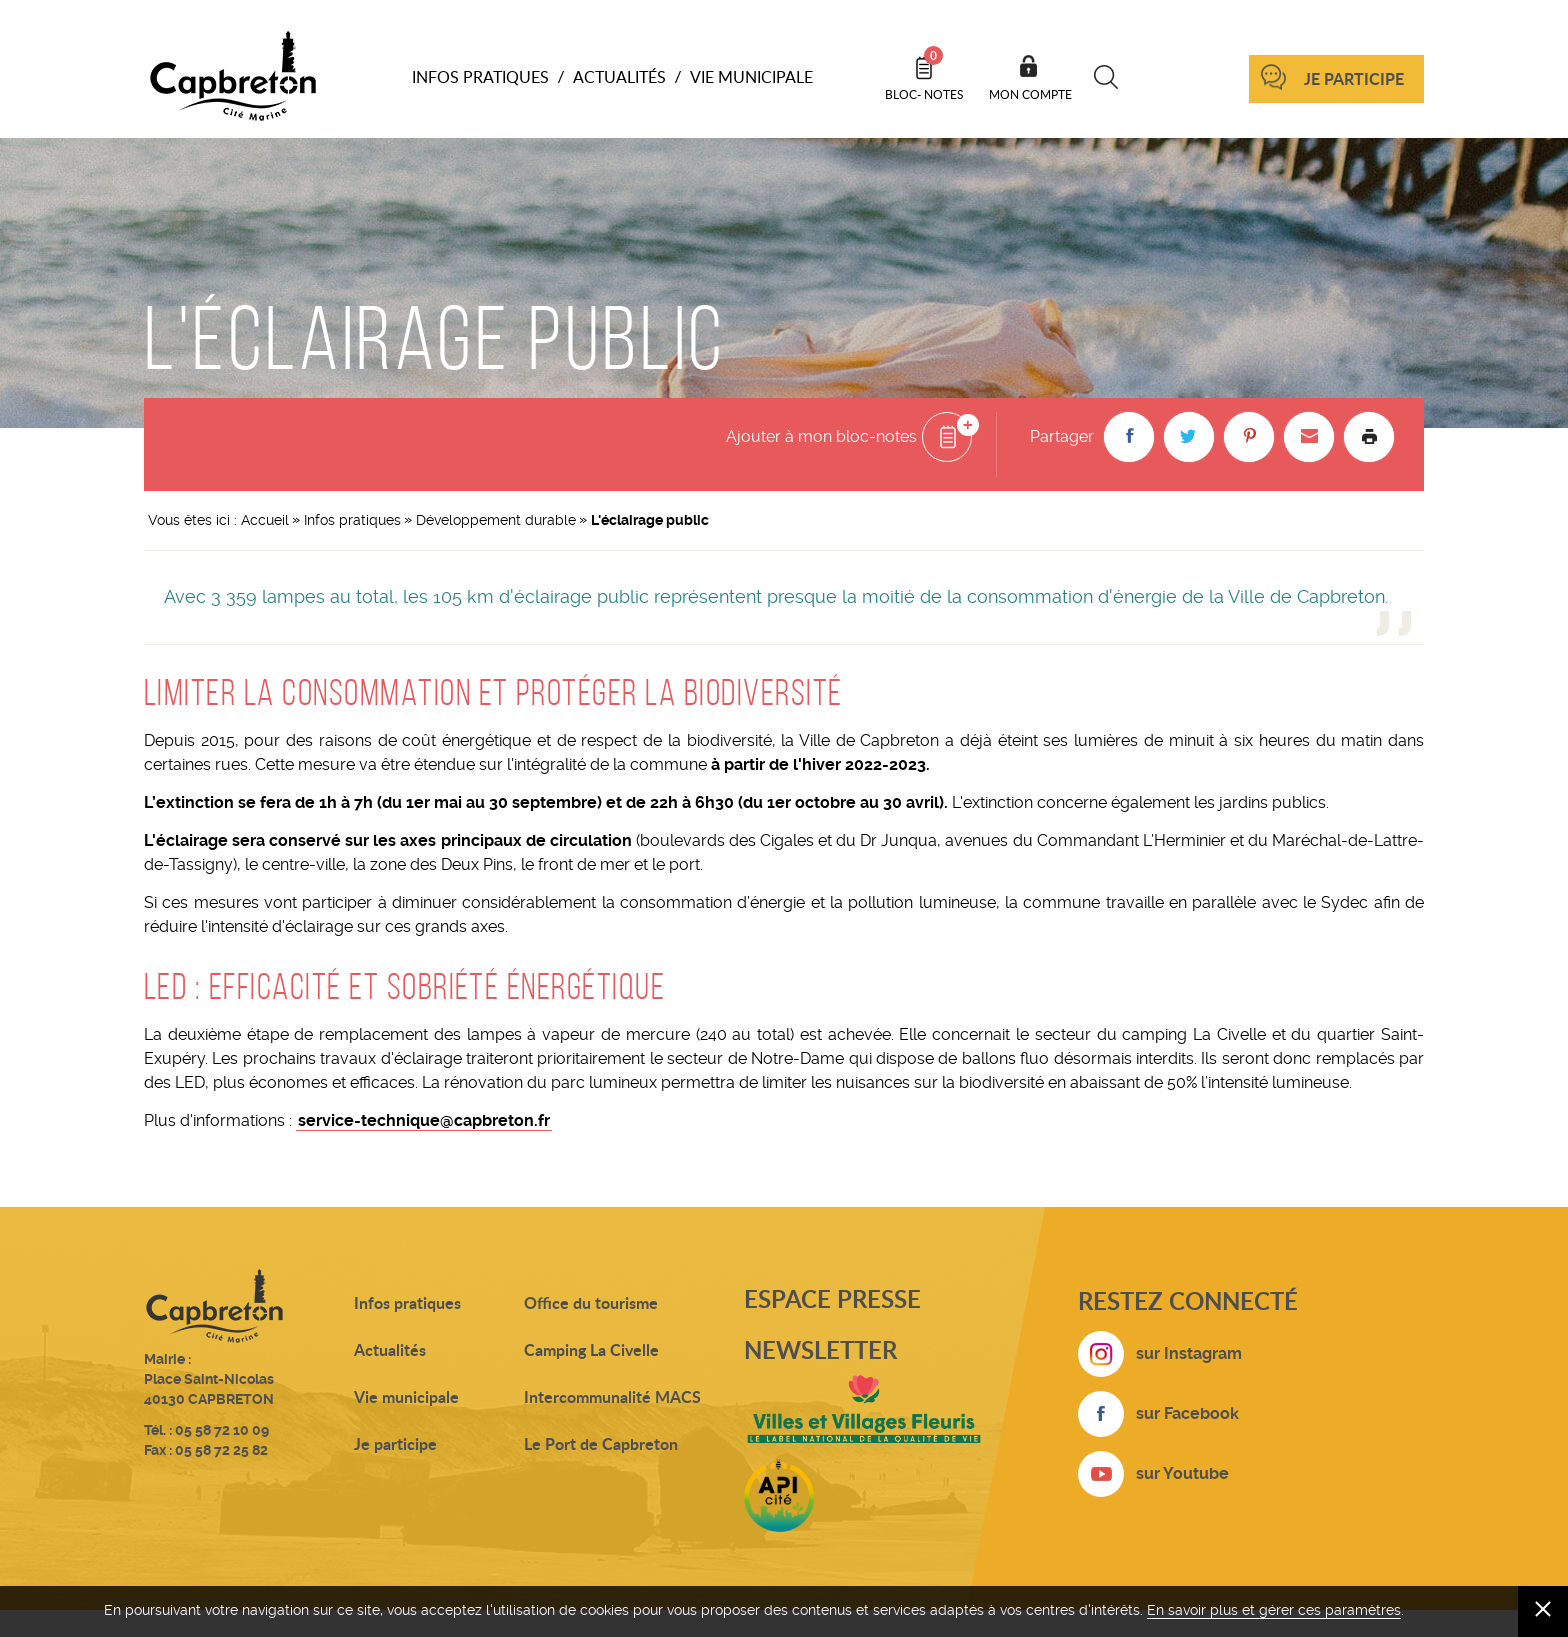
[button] (1129, 437)
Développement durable (496, 520)
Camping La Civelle (591, 1349)
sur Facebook (1187, 1413)
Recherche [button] (1106, 77)
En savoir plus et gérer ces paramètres (1274, 1610)
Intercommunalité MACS (612, 1396)
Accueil (265, 520)
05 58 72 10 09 (222, 1430)
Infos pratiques (352, 520)
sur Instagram (1189, 1353)
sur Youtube (1182, 1473)
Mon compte (1030, 94)
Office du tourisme (591, 1302)
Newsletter (820, 1349)
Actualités (390, 1349)
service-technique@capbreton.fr (424, 1120)
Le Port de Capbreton (601, 1443)
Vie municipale (406, 1396)
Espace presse (832, 1298)
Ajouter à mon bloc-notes (821, 436)
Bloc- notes (924, 74)
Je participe (1354, 78)
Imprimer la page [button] (1369, 437)
